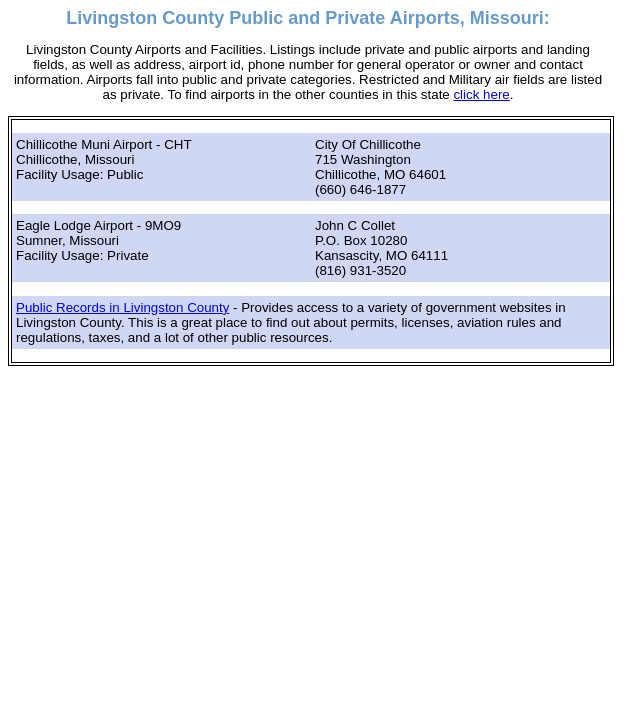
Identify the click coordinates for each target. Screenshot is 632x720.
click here (481, 94)
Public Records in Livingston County (122, 307)
